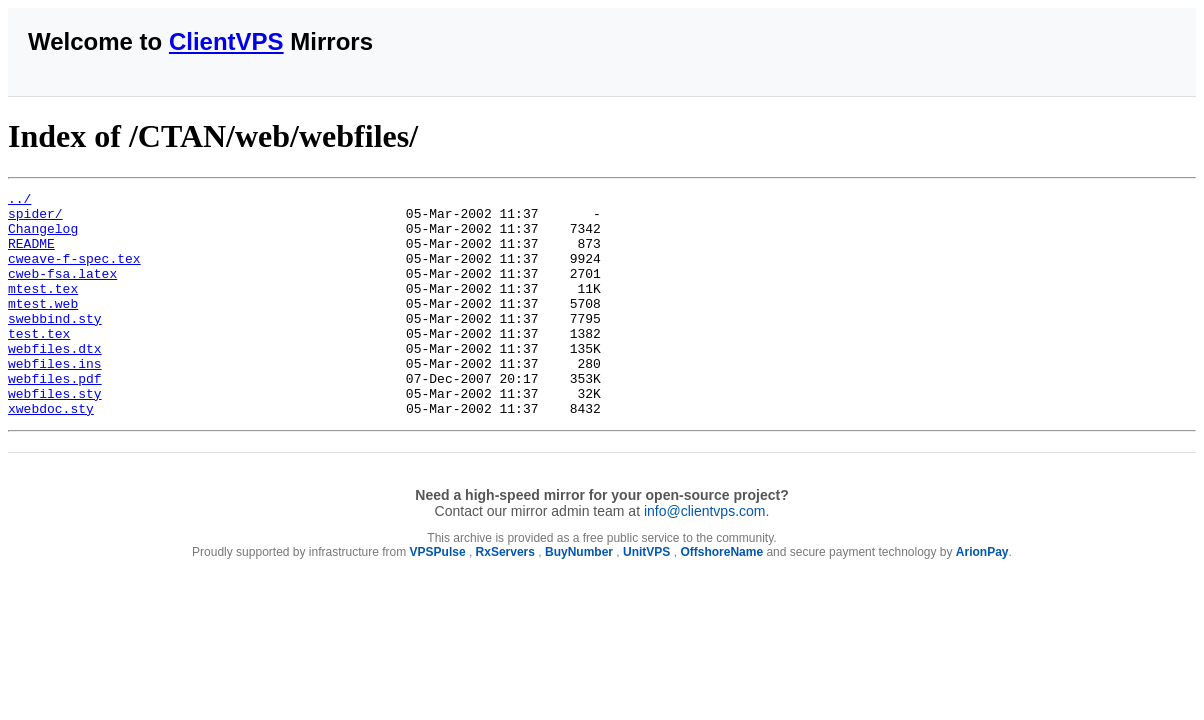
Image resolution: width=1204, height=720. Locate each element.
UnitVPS (646, 597)
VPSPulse (438, 597)
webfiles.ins (55, 399)
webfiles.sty (55, 435)
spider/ (35, 219)
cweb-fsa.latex (62, 291)
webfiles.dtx (55, 381)
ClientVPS (226, 41)
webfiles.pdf (55, 417)
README (31, 255)
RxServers (505, 597)
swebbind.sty (55, 345)
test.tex (39, 363)
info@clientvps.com (705, 556)
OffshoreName (721, 597)
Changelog (43, 237)
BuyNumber (579, 597)
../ (19, 201)
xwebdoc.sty (51, 453)
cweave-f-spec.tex (74, 273)
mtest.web (43, 327)
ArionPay (982, 597)
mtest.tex (43, 309)
